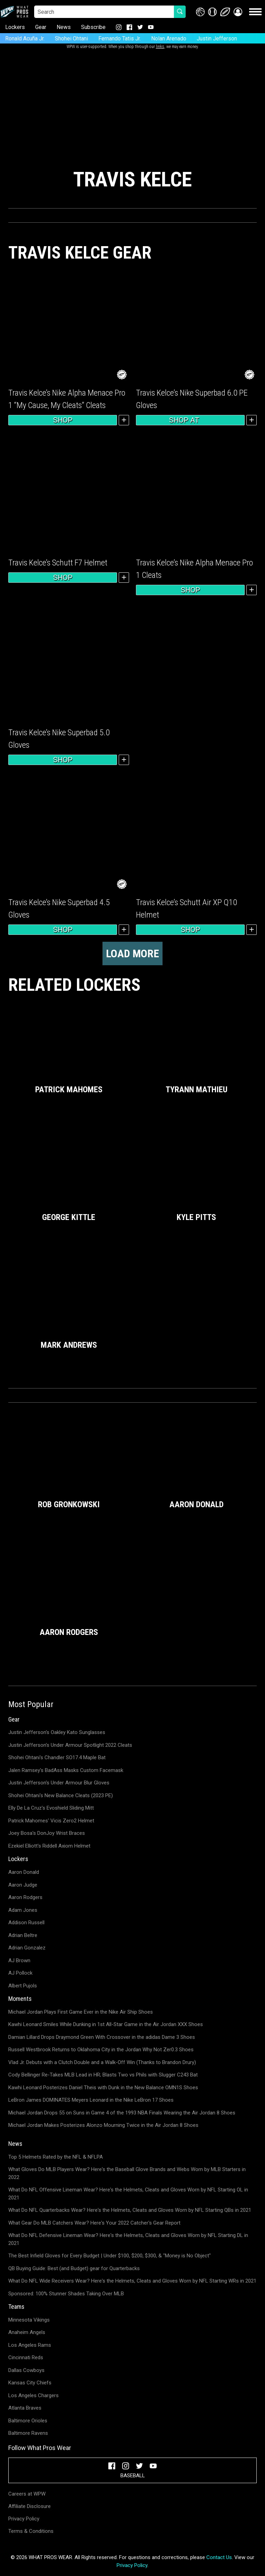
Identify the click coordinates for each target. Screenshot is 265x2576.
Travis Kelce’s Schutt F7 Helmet (57, 563)
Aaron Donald (23, 1872)
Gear (40, 27)
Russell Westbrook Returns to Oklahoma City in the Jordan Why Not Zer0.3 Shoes (101, 2049)
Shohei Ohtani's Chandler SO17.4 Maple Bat (57, 1757)
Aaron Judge (22, 1885)
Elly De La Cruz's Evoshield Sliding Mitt (51, 1808)
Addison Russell (26, 1922)
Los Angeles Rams (29, 2345)
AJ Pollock (20, 1973)
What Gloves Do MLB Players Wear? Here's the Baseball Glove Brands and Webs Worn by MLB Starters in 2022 (127, 2173)
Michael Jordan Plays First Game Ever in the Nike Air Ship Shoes (80, 2012)
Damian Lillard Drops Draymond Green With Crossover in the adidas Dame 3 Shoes (101, 2037)
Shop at (190, 420)
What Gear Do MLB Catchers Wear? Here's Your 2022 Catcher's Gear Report (94, 2223)
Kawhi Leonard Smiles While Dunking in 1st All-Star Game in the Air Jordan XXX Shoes (105, 2024)
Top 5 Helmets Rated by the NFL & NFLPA (55, 2157)
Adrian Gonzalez (27, 1948)
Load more (132, 953)
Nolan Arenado (168, 38)
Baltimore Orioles (27, 2421)
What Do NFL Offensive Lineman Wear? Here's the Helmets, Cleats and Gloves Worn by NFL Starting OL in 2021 (128, 2194)
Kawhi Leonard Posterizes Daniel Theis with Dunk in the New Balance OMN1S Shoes (103, 2087)
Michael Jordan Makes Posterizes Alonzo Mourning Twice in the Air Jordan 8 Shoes (103, 2125)
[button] (238, 12)
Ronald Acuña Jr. (25, 38)
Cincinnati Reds (25, 2357)
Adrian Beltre (22, 1935)
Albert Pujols (22, 1986)
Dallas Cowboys (26, 2370)
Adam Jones (22, 1910)
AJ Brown (19, 1960)
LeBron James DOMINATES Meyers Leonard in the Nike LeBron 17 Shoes (91, 2100)
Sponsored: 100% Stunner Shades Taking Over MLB (66, 2294)
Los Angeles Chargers (33, 2395)
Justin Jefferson (217, 38)
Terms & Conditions (30, 2531)
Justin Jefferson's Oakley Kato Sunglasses (56, 1732)
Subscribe (93, 27)
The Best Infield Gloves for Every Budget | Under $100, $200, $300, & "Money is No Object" (109, 2256)
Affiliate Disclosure (29, 2506)
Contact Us (219, 2557)
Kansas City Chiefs (29, 2383)
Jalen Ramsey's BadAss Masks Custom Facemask (65, 1770)
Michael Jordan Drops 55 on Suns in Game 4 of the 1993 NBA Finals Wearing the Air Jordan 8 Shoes (121, 2113)
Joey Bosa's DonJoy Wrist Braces (46, 1833)
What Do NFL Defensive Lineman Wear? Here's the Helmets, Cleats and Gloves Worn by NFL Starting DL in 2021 (128, 2239)
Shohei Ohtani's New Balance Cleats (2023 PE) (60, 1795)
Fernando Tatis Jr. (119, 38)
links (160, 46)
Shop (62, 420)
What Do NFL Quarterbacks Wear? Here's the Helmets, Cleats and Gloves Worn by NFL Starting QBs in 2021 (129, 2210)
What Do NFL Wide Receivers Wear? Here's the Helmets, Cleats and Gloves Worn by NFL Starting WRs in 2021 (132, 2281)
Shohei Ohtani (71, 38)
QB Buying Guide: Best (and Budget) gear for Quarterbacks (74, 2268)
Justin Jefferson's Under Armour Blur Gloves (58, 1783)
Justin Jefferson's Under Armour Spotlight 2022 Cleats (70, 1745)
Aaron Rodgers (25, 1897)
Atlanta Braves (24, 2408)
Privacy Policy (23, 2519)
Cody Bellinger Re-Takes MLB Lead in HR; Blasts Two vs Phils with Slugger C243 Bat (103, 2075)
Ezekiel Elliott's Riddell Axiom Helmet (49, 1846)
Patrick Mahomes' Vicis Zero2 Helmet (51, 1821)
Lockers (15, 27)
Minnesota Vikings (29, 2320)
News (64, 27)
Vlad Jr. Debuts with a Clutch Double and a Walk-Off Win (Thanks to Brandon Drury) (102, 2062)
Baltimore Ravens (28, 2433)
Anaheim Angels (26, 2332)
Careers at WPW (27, 2494)
